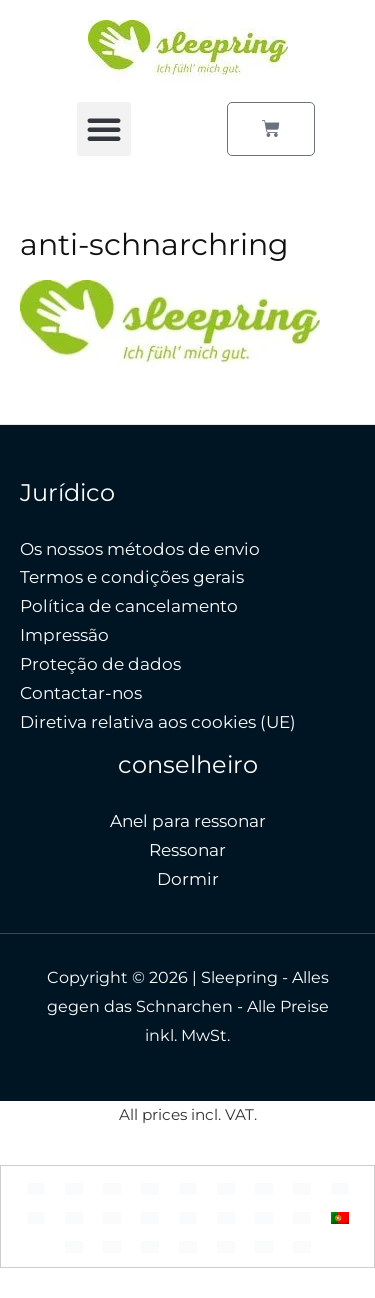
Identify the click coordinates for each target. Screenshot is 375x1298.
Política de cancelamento (129, 606)
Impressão (64, 635)
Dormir (188, 879)
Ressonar (187, 850)
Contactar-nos (81, 693)
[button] (104, 129)
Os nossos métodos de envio (140, 549)
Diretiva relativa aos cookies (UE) (158, 722)
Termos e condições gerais (132, 577)
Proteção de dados (100, 664)
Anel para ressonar (188, 821)
